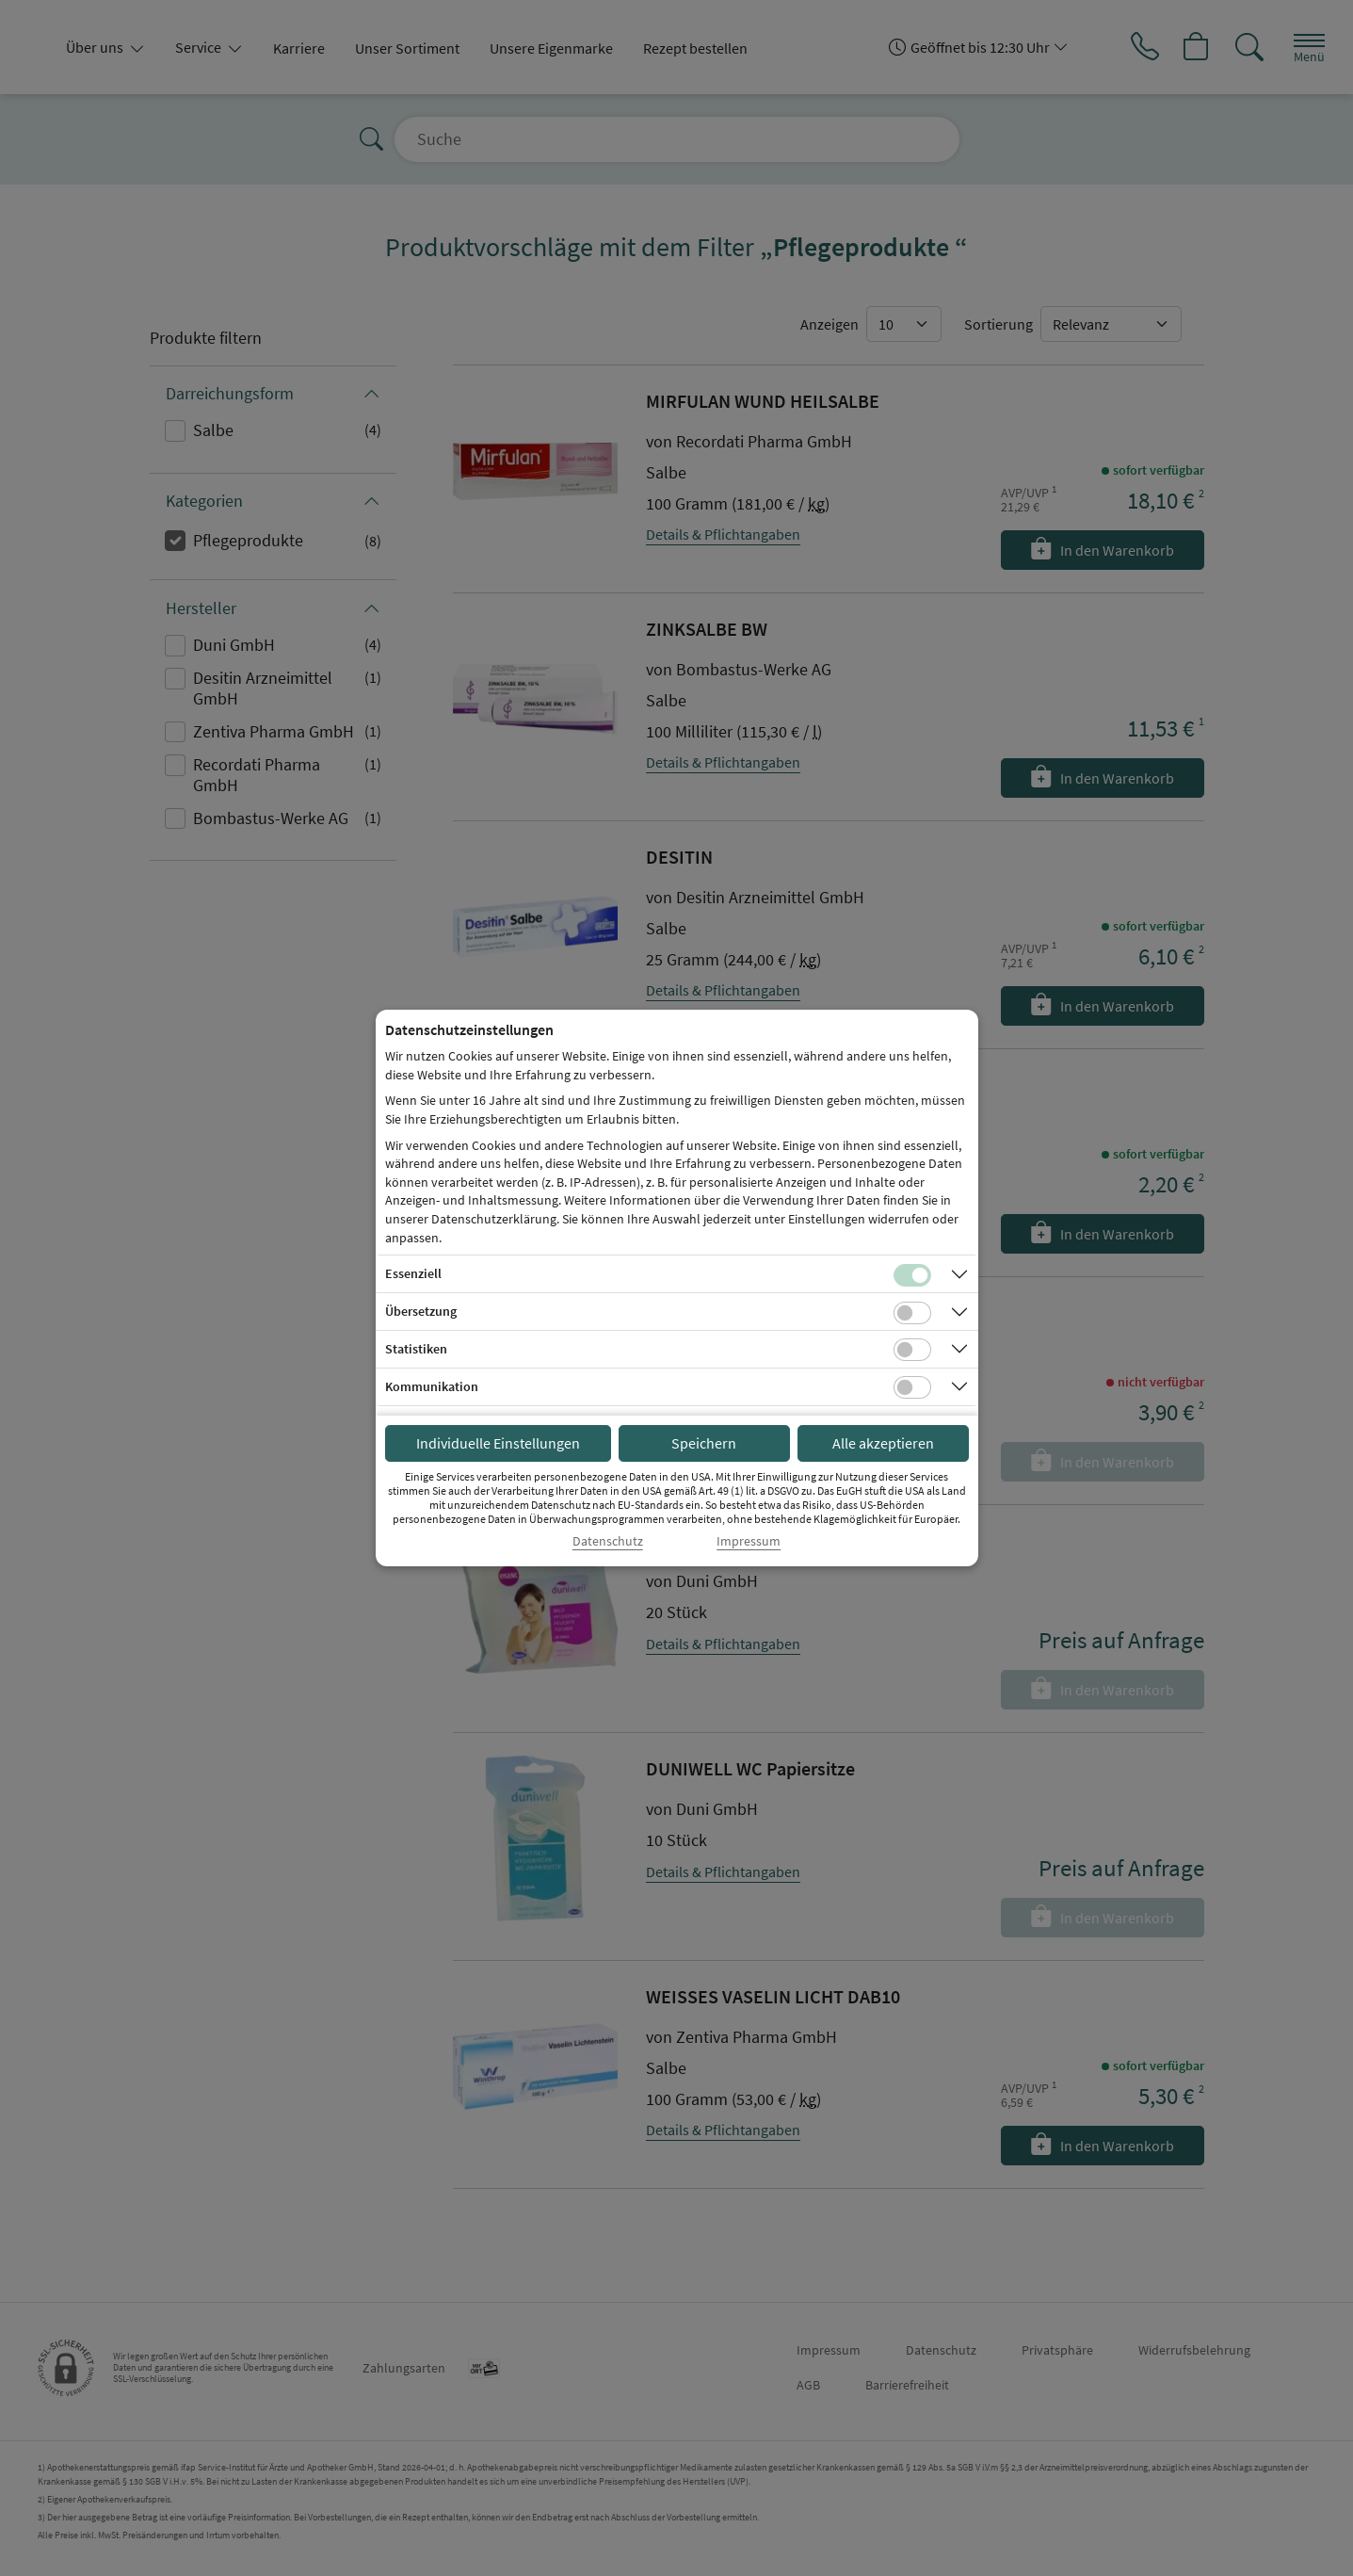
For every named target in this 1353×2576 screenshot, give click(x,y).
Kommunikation (431, 1386)
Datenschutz (607, 1541)
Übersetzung (421, 1311)
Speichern (703, 1443)
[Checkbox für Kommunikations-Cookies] (912, 1387)
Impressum (749, 1541)
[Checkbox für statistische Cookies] (912, 1349)
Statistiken (416, 1348)
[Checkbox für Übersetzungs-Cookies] (912, 1313)
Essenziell (413, 1273)
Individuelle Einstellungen (498, 1443)
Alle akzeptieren (883, 1443)
